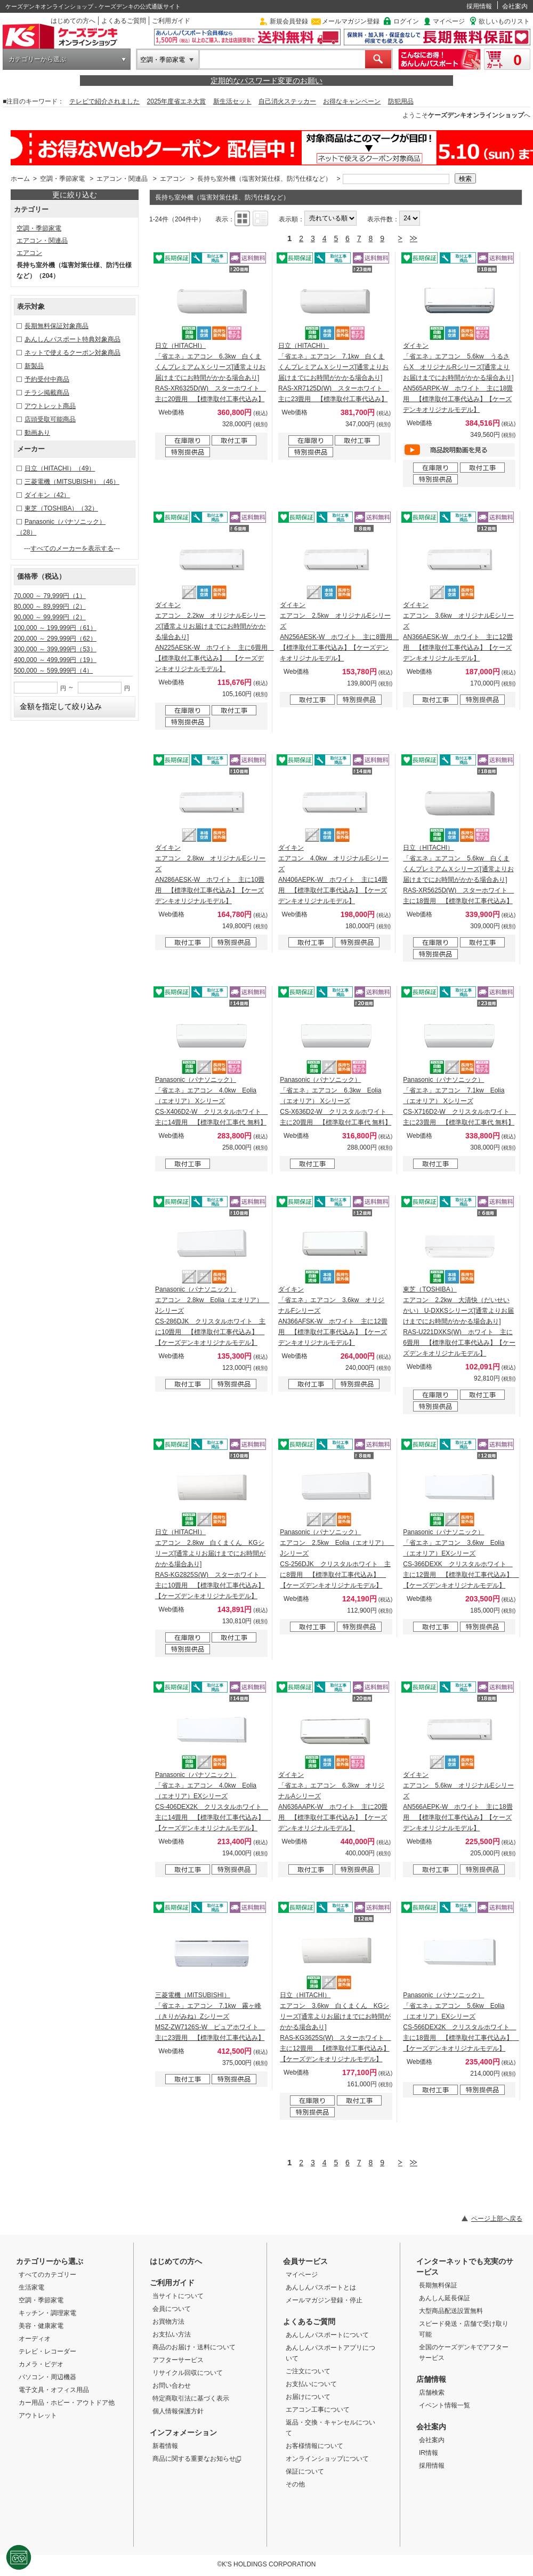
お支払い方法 (171, 2334)
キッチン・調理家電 (47, 2313)
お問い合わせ (171, 2385)
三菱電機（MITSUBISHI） (72, 481)
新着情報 (165, 2446)
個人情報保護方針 (178, 2411)
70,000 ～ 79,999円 (50, 596)
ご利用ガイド (171, 21)
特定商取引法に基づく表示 (190, 2398)
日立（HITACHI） (60, 468)
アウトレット (38, 2415)
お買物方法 (168, 2321)
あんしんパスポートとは (321, 2287)
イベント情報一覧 (444, 2405)
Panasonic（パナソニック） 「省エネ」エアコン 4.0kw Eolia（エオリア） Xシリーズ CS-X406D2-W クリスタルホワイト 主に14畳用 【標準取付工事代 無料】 (211, 1101)
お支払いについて (311, 2384)
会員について (171, 2308)
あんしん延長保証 (444, 2298)
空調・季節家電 (162, 59)
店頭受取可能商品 (50, 419)
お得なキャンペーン (352, 101)
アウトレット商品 (50, 406)
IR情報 (428, 2453)
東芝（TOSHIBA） (61, 508)
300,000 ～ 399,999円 (55, 649)
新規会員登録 (289, 21)
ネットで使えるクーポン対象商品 (72, 352)
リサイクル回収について (187, 2372)
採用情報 (479, 6)
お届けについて (308, 2396)
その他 (295, 2484)
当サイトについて (178, 2296)
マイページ (449, 21)
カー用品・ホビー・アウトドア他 (67, 2402)
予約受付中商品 (47, 379)
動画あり (37, 432)
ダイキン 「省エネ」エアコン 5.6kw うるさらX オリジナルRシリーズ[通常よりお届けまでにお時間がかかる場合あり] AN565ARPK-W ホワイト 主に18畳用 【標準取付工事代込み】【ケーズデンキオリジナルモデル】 (458, 377)
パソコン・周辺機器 (47, 2377)
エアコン (172, 178)
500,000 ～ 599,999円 (53, 670)
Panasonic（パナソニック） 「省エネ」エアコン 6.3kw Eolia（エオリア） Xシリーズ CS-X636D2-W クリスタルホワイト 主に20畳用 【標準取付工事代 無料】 (336, 1101)
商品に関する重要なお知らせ (196, 2458)
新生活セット (232, 101)
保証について (305, 2471)
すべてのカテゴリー (47, 2274)
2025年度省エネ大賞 (176, 101)
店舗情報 (431, 2379)
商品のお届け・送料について (194, 2347)
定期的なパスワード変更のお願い (266, 80)
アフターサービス (178, 2360)
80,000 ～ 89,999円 (50, 606)
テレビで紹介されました (104, 101)
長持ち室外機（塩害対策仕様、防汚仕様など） (264, 178)
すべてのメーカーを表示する (72, 548)
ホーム (20, 178)
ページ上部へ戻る (496, 2218)
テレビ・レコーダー (47, 2351)
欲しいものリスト (504, 21)
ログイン (406, 21)
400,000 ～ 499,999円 (55, 660)
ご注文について (308, 2371)
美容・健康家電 (41, 2326)
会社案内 (515, 6)
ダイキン (47, 495)
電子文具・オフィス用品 (54, 2390)
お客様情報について (314, 2446)
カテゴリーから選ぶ (37, 59)
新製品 (34, 366)
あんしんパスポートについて (327, 2335)
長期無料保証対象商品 (56, 326)
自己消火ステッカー (287, 101)
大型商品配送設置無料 (451, 2311)
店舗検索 (432, 2392)
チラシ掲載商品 (47, 392)
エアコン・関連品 (122, 178)
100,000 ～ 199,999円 (55, 628)
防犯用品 (401, 101)
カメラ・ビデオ (41, 2364)
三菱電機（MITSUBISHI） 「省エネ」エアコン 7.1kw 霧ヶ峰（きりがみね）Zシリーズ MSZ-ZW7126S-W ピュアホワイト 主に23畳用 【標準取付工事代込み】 (210, 2016)
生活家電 (31, 2287)
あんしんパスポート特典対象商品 (72, 339)
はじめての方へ (73, 21)
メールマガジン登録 (350, 21)
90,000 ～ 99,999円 (50, 617)
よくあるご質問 (123, 21)
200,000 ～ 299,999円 (55, 638)
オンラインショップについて (327, 2458)
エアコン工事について (318, 2409)
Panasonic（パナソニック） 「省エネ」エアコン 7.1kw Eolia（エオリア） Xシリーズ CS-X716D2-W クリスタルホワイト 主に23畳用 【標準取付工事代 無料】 (459, 1101)
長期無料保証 (438, 2285)
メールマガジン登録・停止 (324, 2300)
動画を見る (459, 450)
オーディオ (35, 2338)
